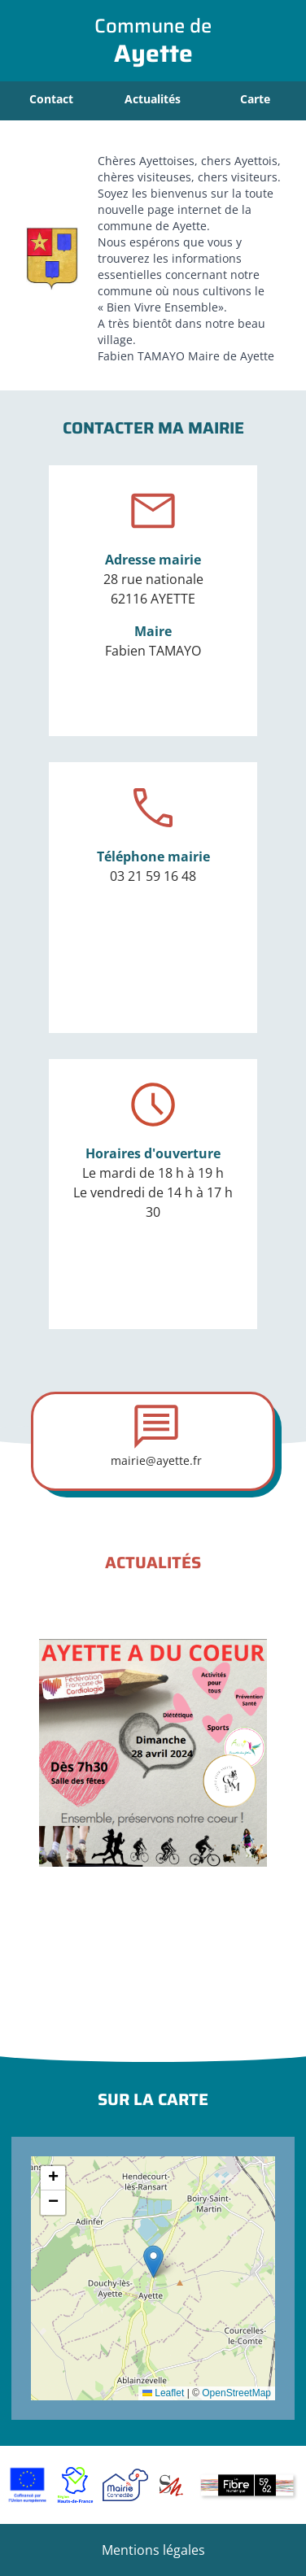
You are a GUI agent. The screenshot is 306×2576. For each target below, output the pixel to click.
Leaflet (163, 2393)
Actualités (153, 99)
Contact (51, 99)
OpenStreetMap (236, 2393)
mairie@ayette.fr (156, 1460)
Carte (255, 99)
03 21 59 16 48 (153, 876)
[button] (153, 2261)
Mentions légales (153, 2550)
